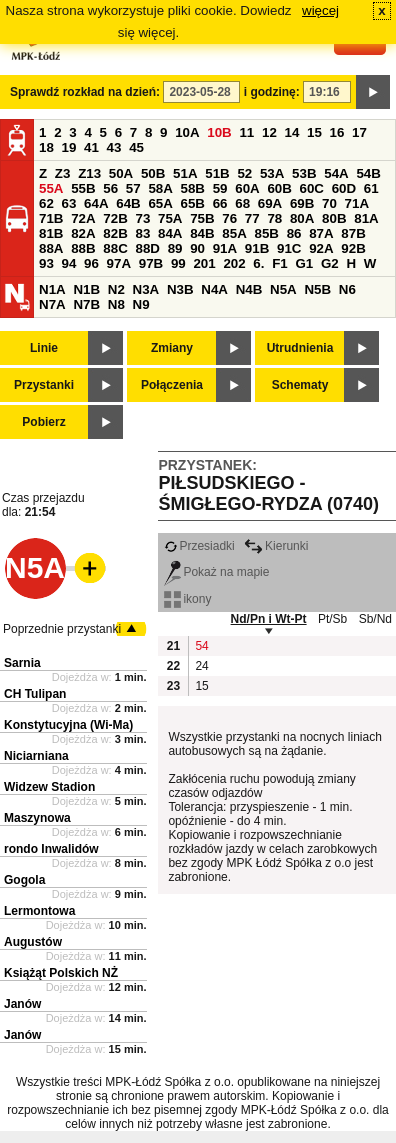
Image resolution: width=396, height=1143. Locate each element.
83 (142, 233)
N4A (214, 289)
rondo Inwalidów (51, 849)
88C (115, 248)
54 (201, 646)
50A (121, 173)
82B (115, 233)
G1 (304, 263)
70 (329, 203)
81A (366, 218)
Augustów (33, 942)
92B (353, 248)
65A (160, 203)
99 (178, 263)
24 (201, 666)
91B (257, 248)
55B (83, 188)
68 (242, 203)
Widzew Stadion (49, 787)
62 (46, 203)
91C (289, 248)
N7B (86, 304)
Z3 (63, 173)
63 (69, 203)
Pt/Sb (332, 619)
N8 (116, 304)
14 (292, 132)
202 (234, 263)
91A (225, 248)
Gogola (24, 880)
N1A (52, 289)
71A (357, 203)
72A (83, 218)
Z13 (89, 173)
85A (234, 233)
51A (185, 173)
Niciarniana (36, 756)
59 (220, 188)
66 (220, 203)
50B (153, 173)
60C (312, 188)
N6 (347, 289)
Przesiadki (199, 546)
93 (46, 263)
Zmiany (172, 348)
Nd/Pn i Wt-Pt (269, 619)
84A (170, 233)
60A (247, 188)
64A (96, 203)
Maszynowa (37, 818)
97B (151, 263)
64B (128, 203)
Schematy (300, 385)
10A (187, 132)
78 (274, 218)
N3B (180, 289)
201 (204, 263)
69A (270, 203)
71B (51, 218)
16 (337, 132)
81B (51, 233)
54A (336, 173)
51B (217, 173)
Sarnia (22, 663)
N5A (283, 289)
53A (272, 173)
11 (246, 132)
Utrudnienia (300, 348)
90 (197, 248)
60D (344, 188)
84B (202, 233)
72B (115, 218)
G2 (330, 263)
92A (321, 248)
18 (46, 147)
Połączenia (172, 385)
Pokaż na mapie (216, 572)
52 (244, 173)
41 (91, 147)
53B (304, 173)
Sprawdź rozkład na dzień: (85, 92)
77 (252, 218)
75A (170, 218)
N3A (146, 289)
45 (136, 147)
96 (91, 263)
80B (334, 218)
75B (202, 218)
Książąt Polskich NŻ (61, 973)
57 (133, 188)
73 (142, 218)
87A (321, 233)
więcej (320, 10)
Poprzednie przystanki (62, 629)
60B (279, 188)
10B (219, 132)
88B (83, 248)
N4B (249, 289)
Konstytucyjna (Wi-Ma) (68, 725)
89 (175, 248)
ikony (187, 599)
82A (83, 233)
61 (371, 188)
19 (69, 147)
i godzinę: (272, 92)
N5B (317, 289)
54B (368, 173)
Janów (22, 1004)
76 (229, 218)
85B (266, 233)
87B (353, 233)
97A (119, 263)
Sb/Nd (375, 619)
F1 (280, 263)
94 (69, 263)
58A (160, 188)
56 (110, 188)
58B (193, 188)
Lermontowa (39, 911)
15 (314, 132)
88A (51, 248)
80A (302, 218)
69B (302, 203)
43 (114, 147)
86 (294, 233)
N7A (52, 304)
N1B (86, 289)
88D (147, 248)
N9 (141, 304)
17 (359, 132)
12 (269, 132)
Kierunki (276, 546)
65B (193, 203)
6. (258, 263)
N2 (116, 289)
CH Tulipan (35, 694)
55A (51, 188)
